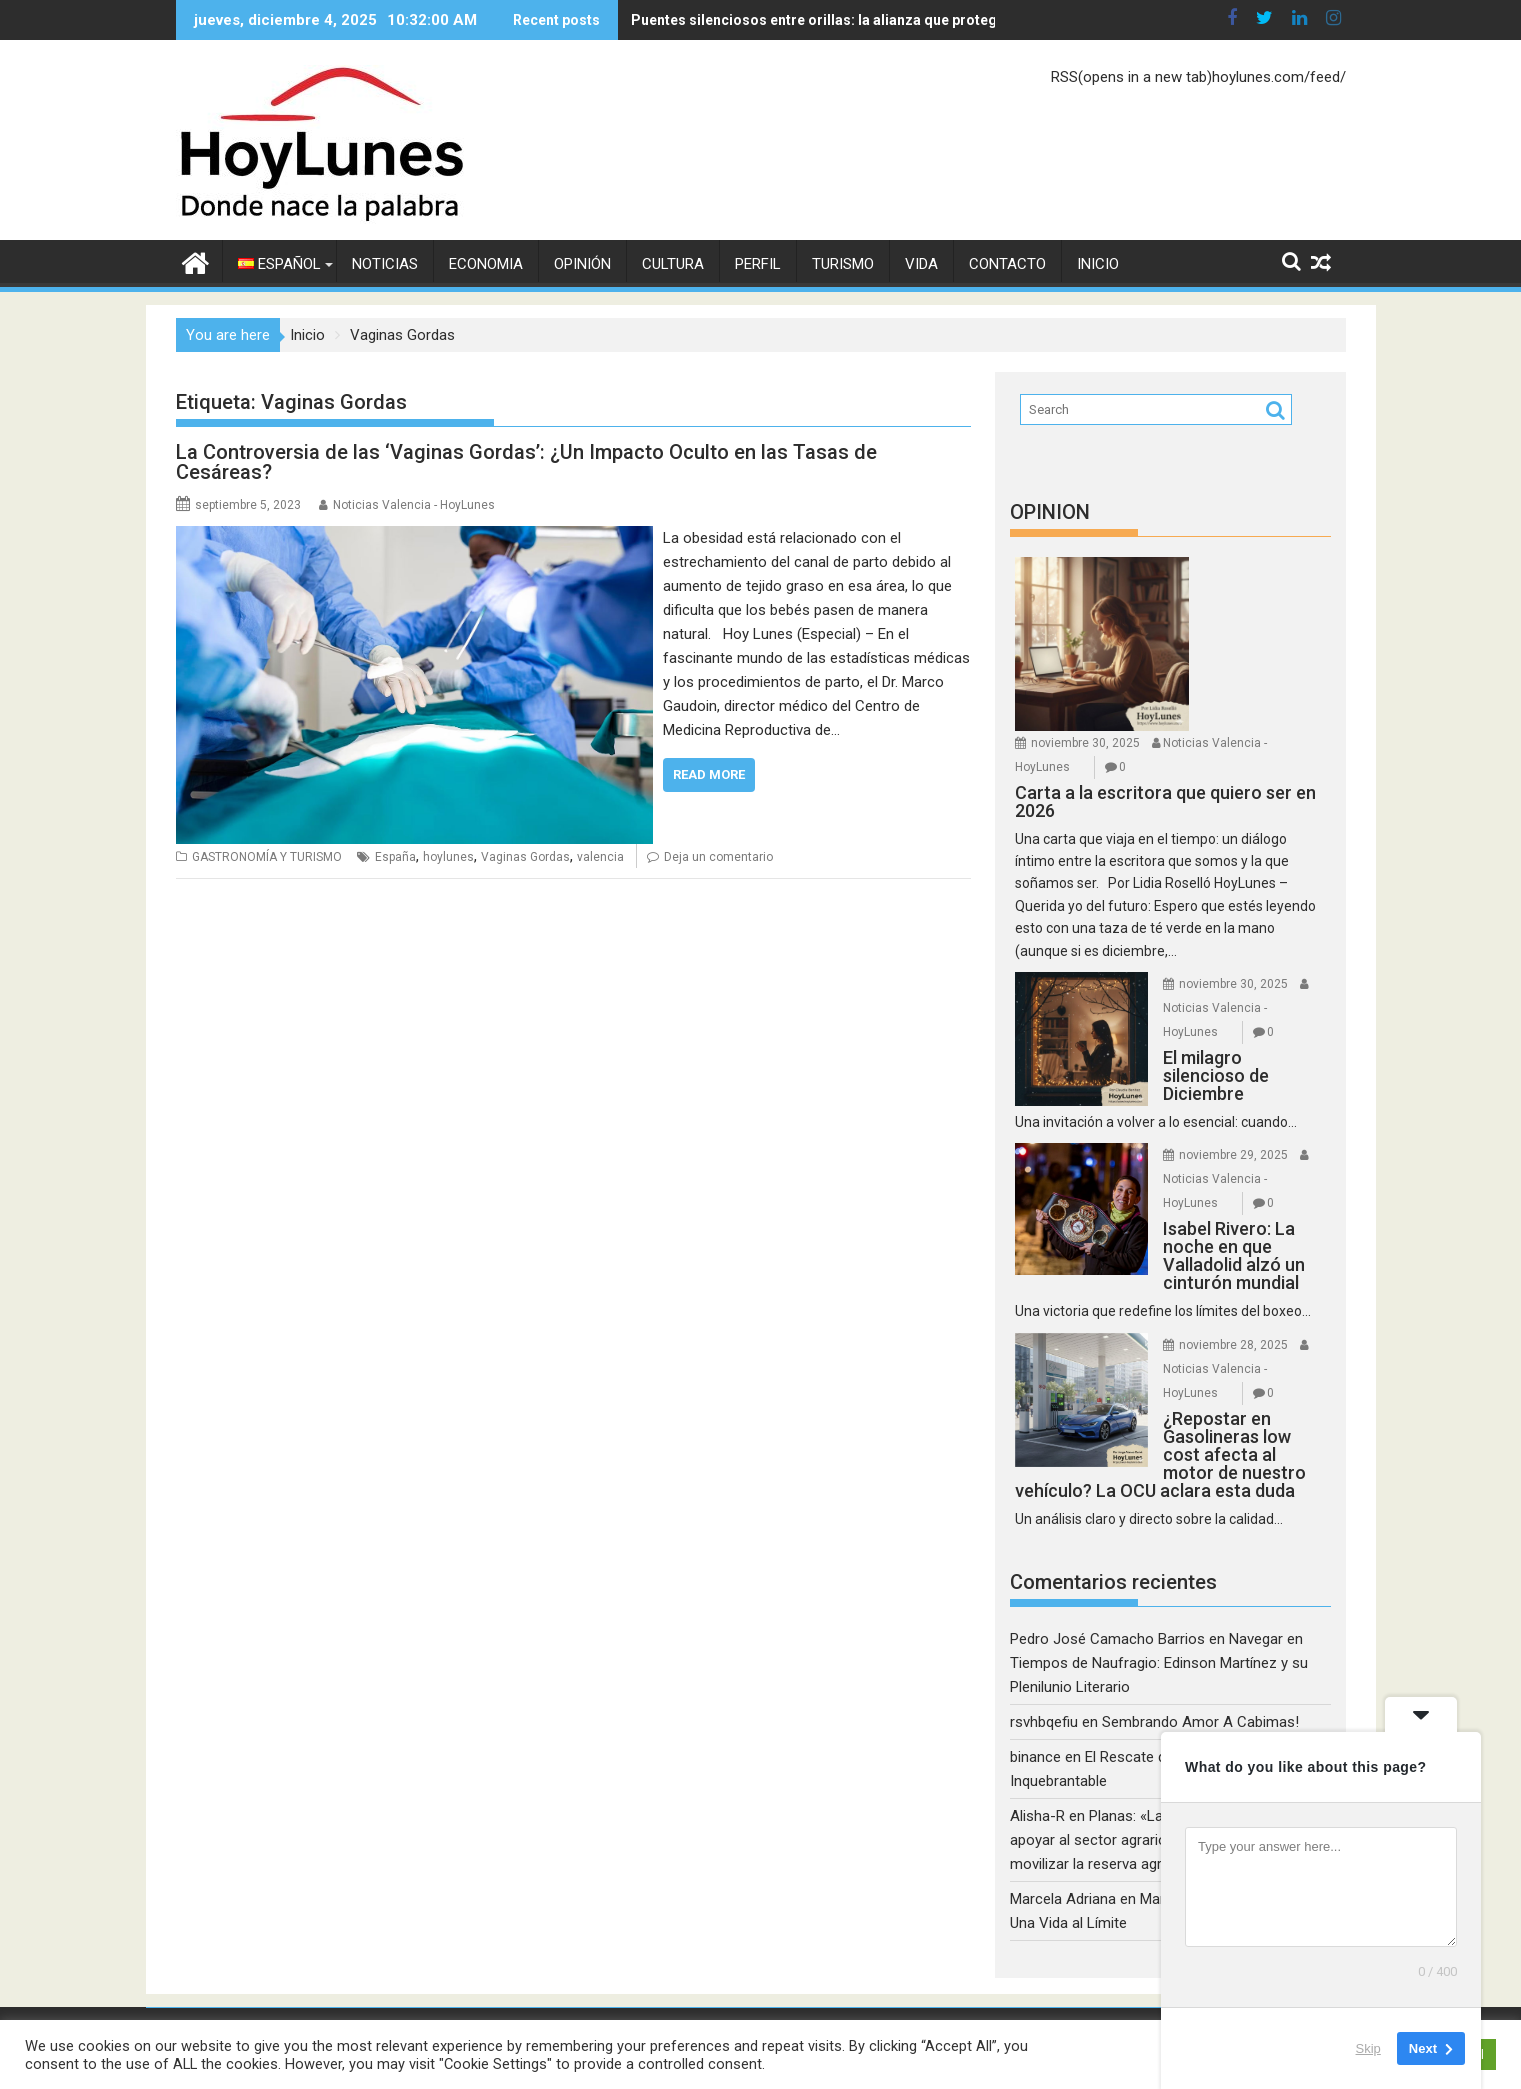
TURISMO (843, 264)
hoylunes (448, 857)
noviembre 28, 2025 (1233, 1345)
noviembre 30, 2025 (1085, 743)
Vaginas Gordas (525, 857)
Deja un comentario (718, 857)
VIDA (921, 264)
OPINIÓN (582, 264)
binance (1035, 1757)
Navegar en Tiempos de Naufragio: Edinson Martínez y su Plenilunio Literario (1159, 1663)
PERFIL (758, 264)
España (395, 857)
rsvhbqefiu (1044, 1722)
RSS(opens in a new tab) (1131, 77)
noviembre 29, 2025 (1233, 1155)
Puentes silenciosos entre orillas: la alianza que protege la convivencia (776, 20)
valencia (600, 857)
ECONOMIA (486, 264)
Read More (709, 774)
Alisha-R (1037, 1816)
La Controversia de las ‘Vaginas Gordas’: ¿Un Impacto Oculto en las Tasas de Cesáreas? (526, 462)
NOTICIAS (385, 264)
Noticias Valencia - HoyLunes (414, 505)
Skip (1368, 2048)
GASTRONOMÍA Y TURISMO (267, 857)
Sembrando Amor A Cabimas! (1200, 1722)
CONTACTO (1007, 264)
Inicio (1098, 264)
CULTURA (673, 264)
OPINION (1050, 512)
